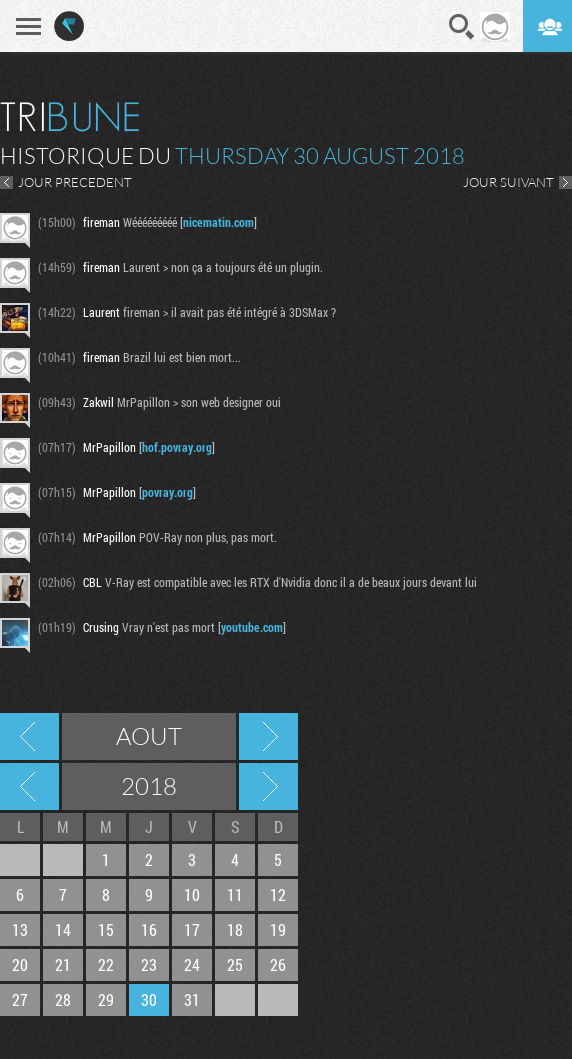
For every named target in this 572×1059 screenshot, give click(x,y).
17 (192, 929)
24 (192, 964)
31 (192, 999)
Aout (149, 736)
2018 (149, 786)
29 (106, 999)
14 (63, 929)
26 (278, 964)
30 (149, 999)
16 (149, 929)
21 (63, 964)
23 (149, 964)
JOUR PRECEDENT (75, 182)
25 (235, 964)
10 (192, 894)
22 (106, 964)
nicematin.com (218, 222)
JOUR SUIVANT (508, 182)
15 (106, 929)
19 (278, 929)
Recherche (462, 27)
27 (20, 999)
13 (20, 929)
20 (20, 964)
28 (63, 999)
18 (235, 929)
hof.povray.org (177, 447)
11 (235, 894)
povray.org (167, 492)
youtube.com (252, 627)
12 (278, 894)
